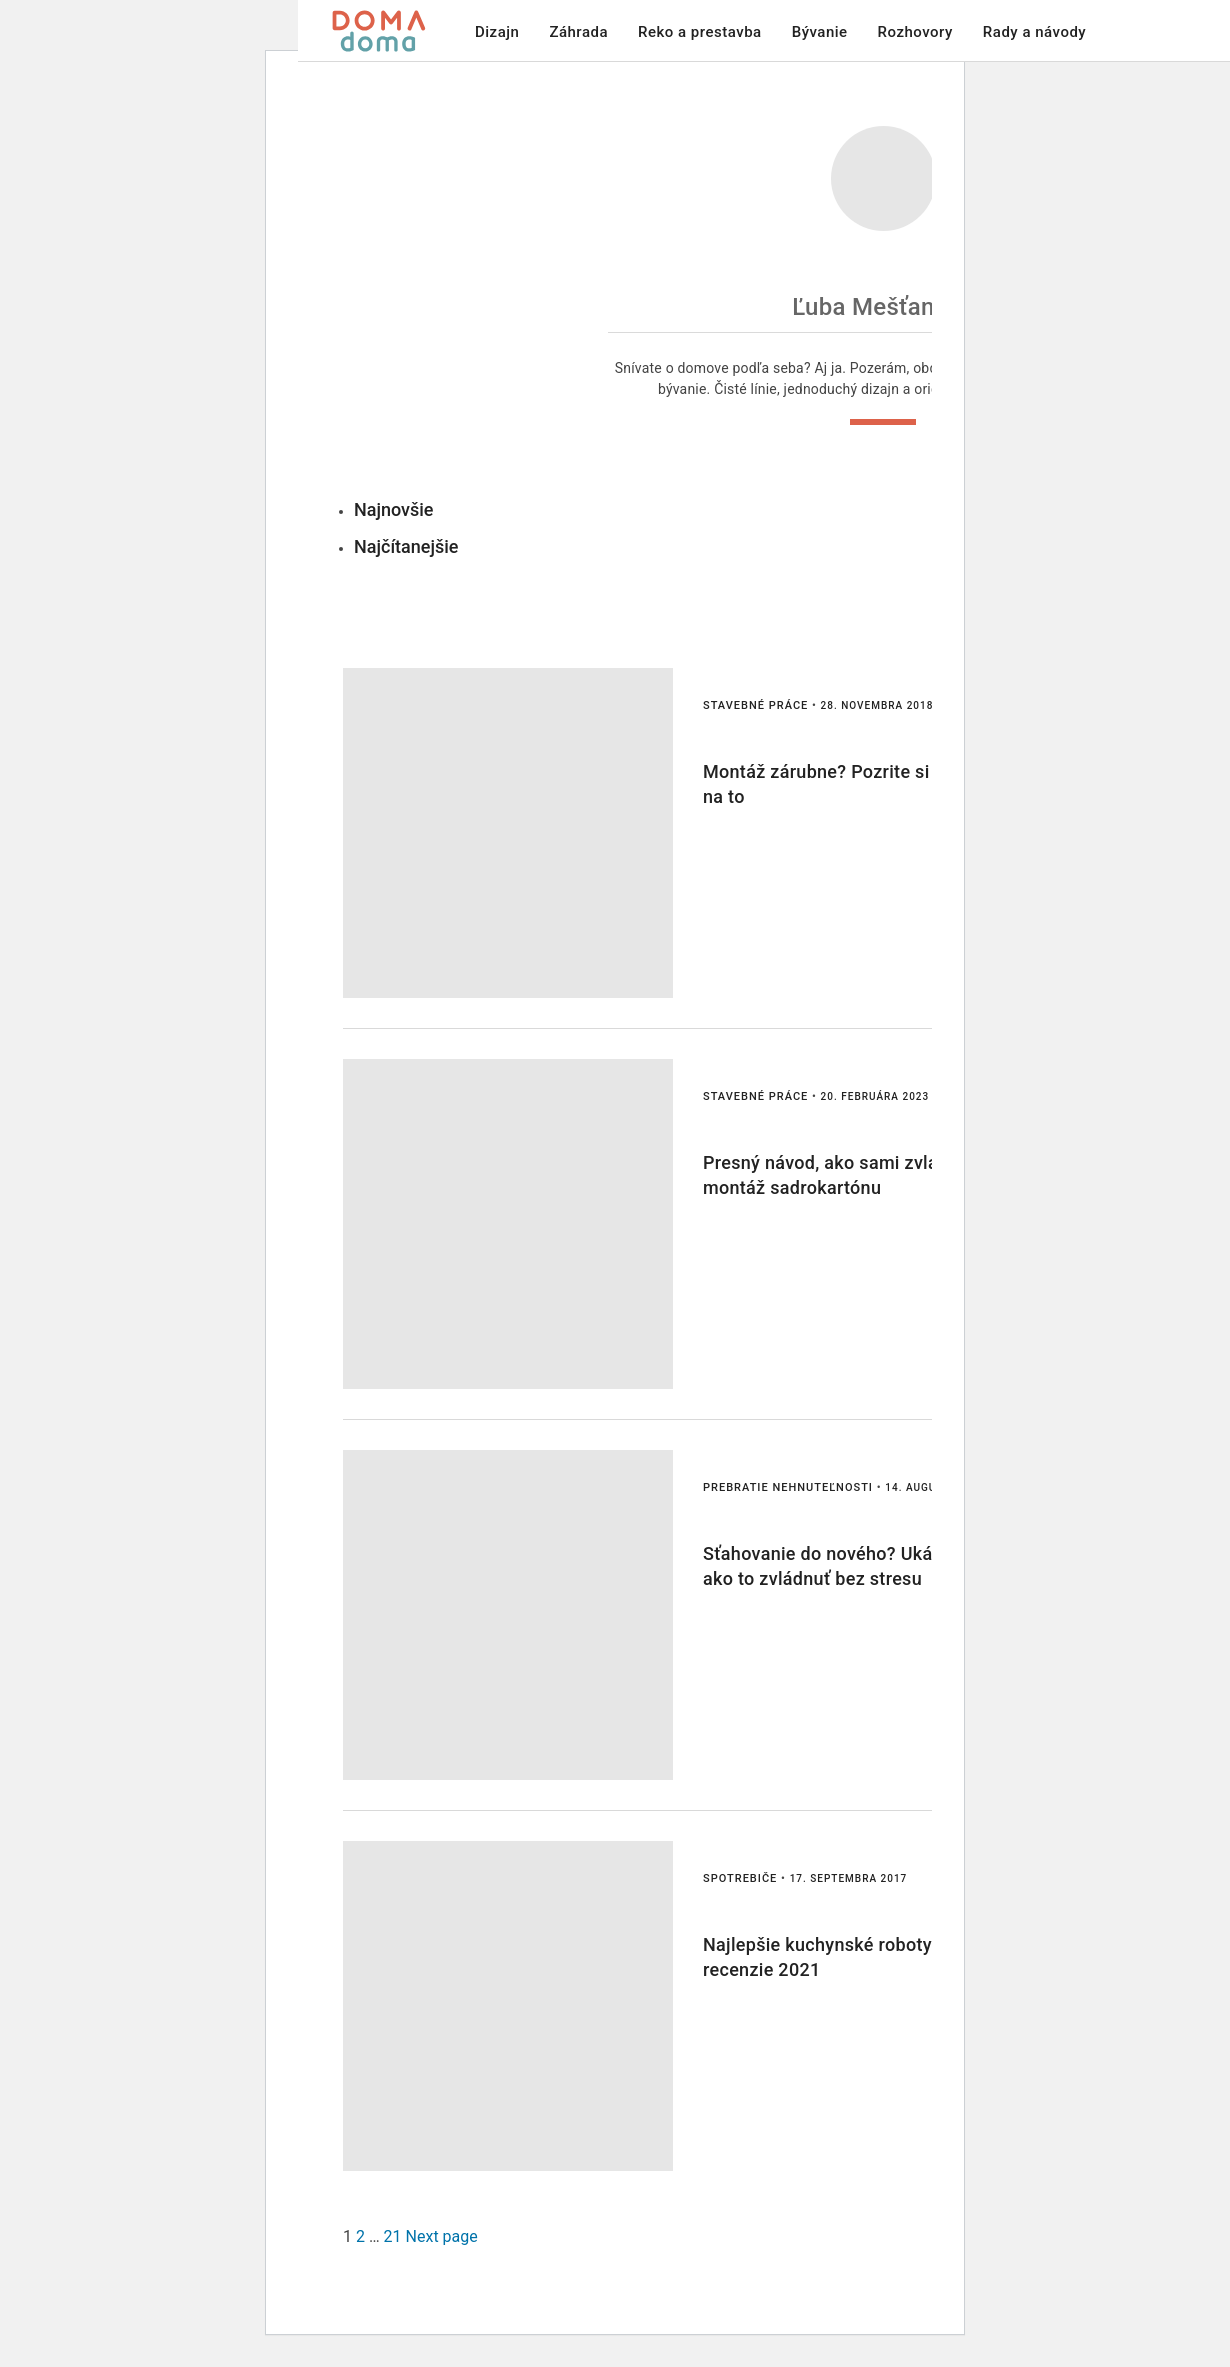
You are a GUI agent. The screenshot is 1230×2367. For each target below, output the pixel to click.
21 (393, 2236)
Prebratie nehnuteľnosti (788, 1487)
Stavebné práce (755, 705)
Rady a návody (1034, 32)
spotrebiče (740, 1878)
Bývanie (820, 32)
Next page (442, 2236)
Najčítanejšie (406, 546)
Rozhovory (915, 32)
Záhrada (578, 32)
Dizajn (497, 32)
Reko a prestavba (700, 32)
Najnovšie (394, 509)
